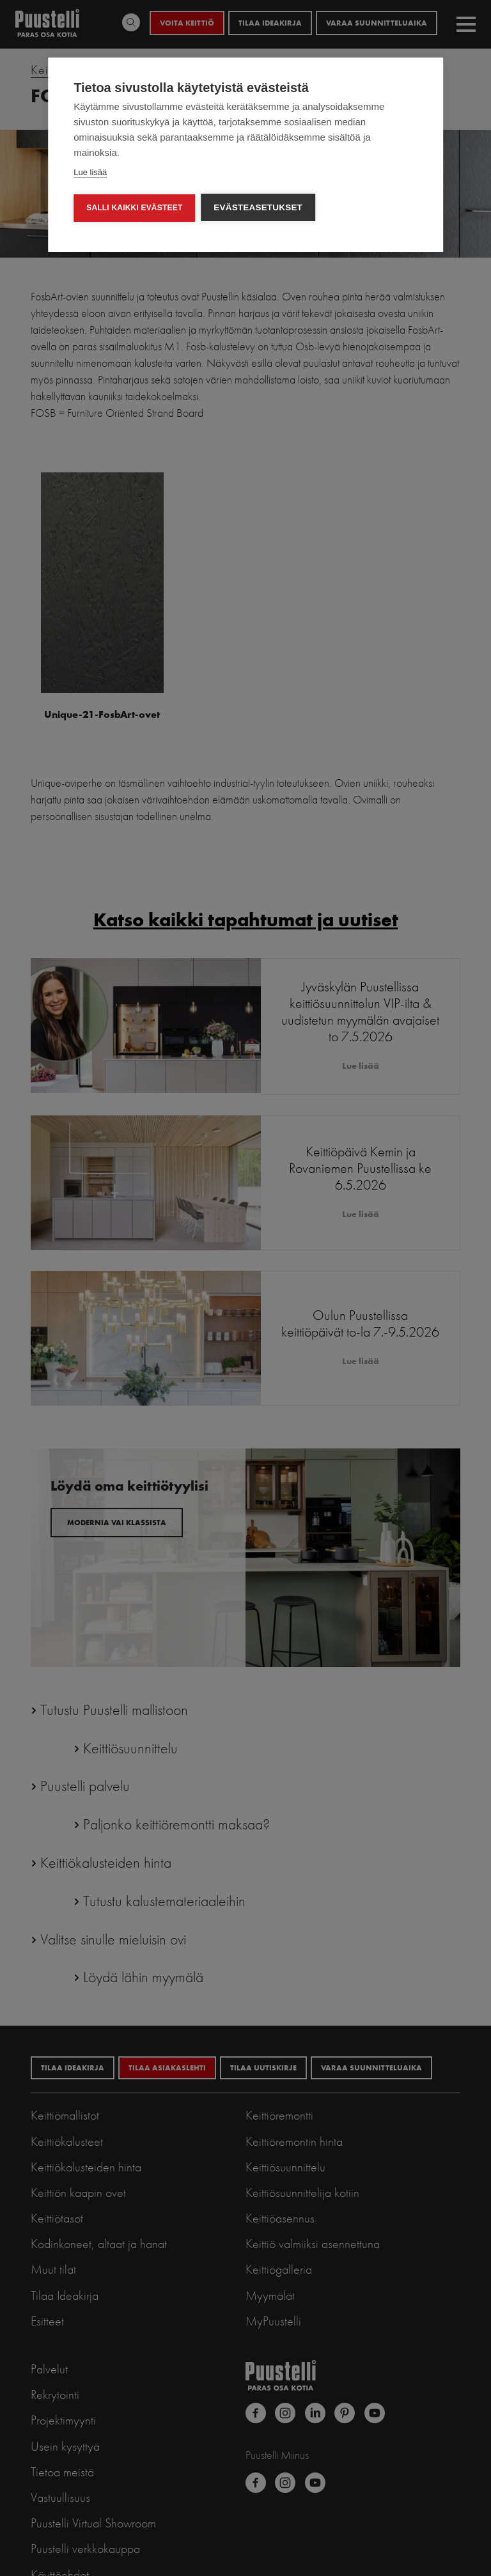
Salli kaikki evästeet (134, 207)
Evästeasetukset (258, 207)
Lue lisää (90, 172)
